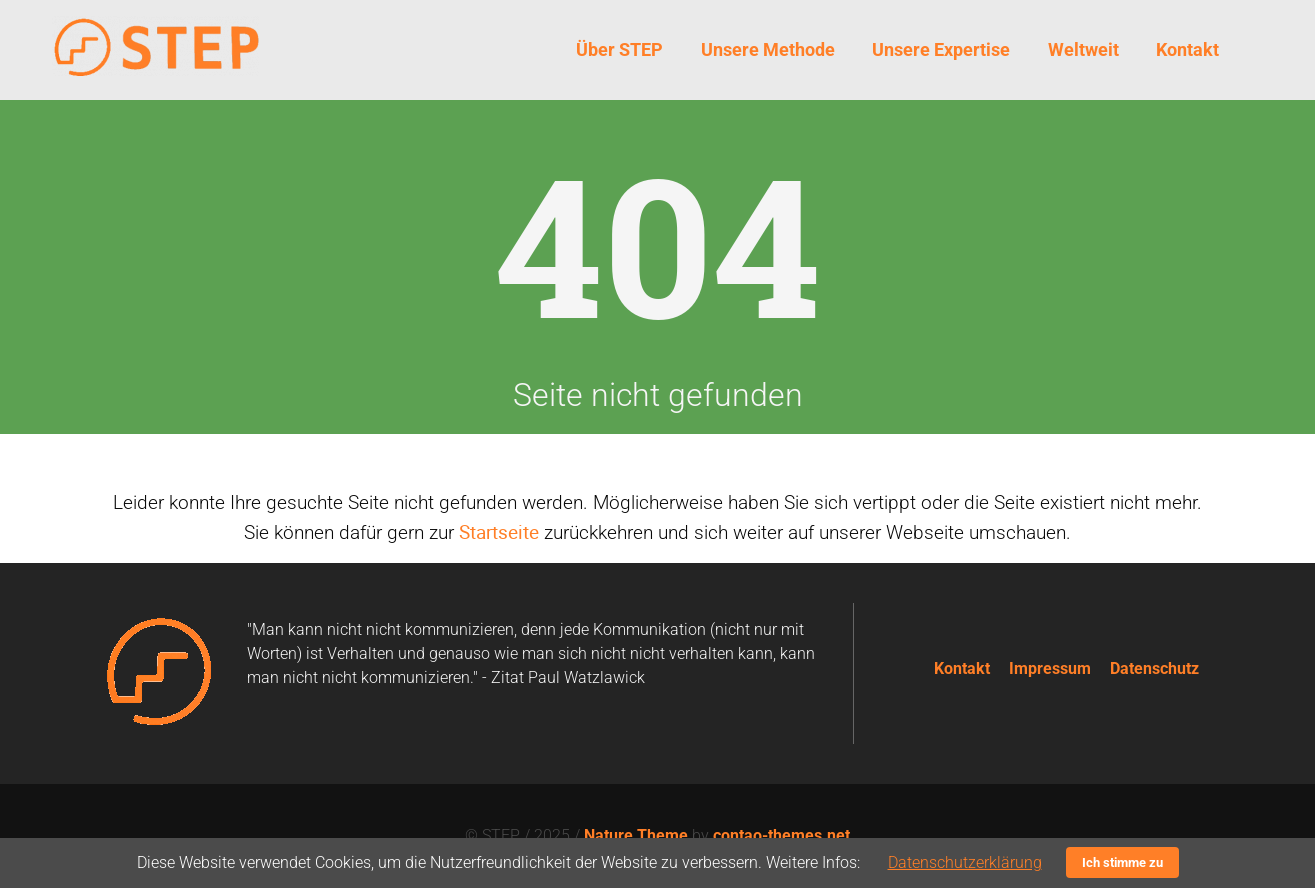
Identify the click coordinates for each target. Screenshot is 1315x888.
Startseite (499, 532)
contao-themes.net (781, 835)
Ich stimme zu (1122, 862)
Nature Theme (636, 835)
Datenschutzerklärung (965, 862)
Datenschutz (1154, 668)
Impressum (1050, 668)
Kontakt (962, 668)
